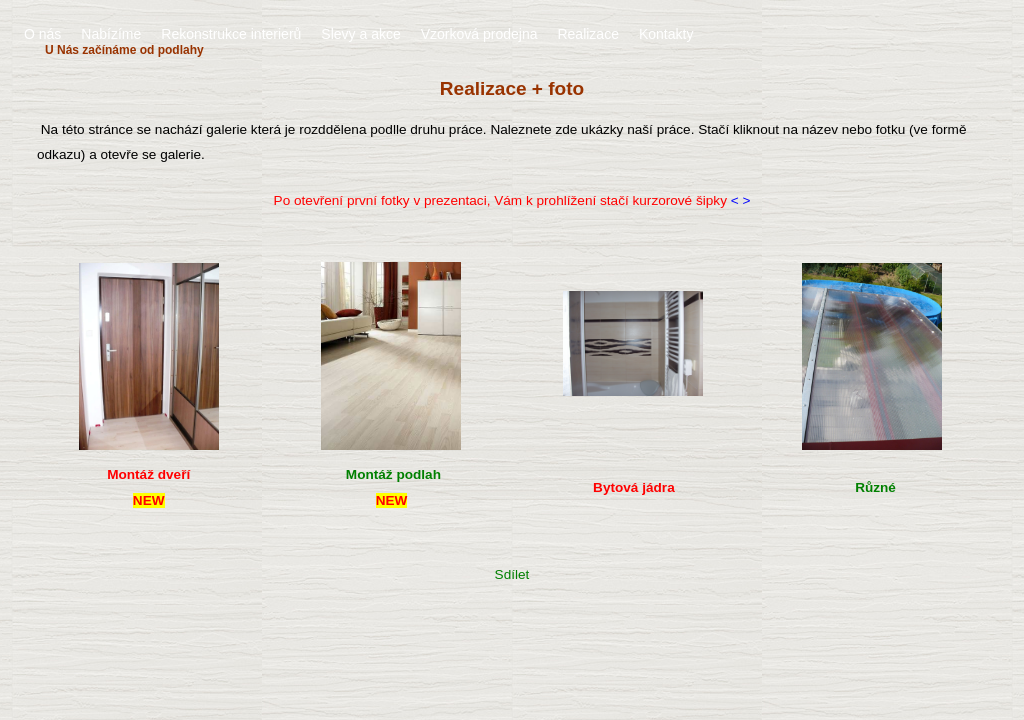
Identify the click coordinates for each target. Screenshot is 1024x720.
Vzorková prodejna (479, 34)
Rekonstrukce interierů (231, 34)
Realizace (587, 34)
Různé (875, 487)
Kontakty (666, 34)
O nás (42, 34)
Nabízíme (111, 34)
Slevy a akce (360, 34)
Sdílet (512, 574)
